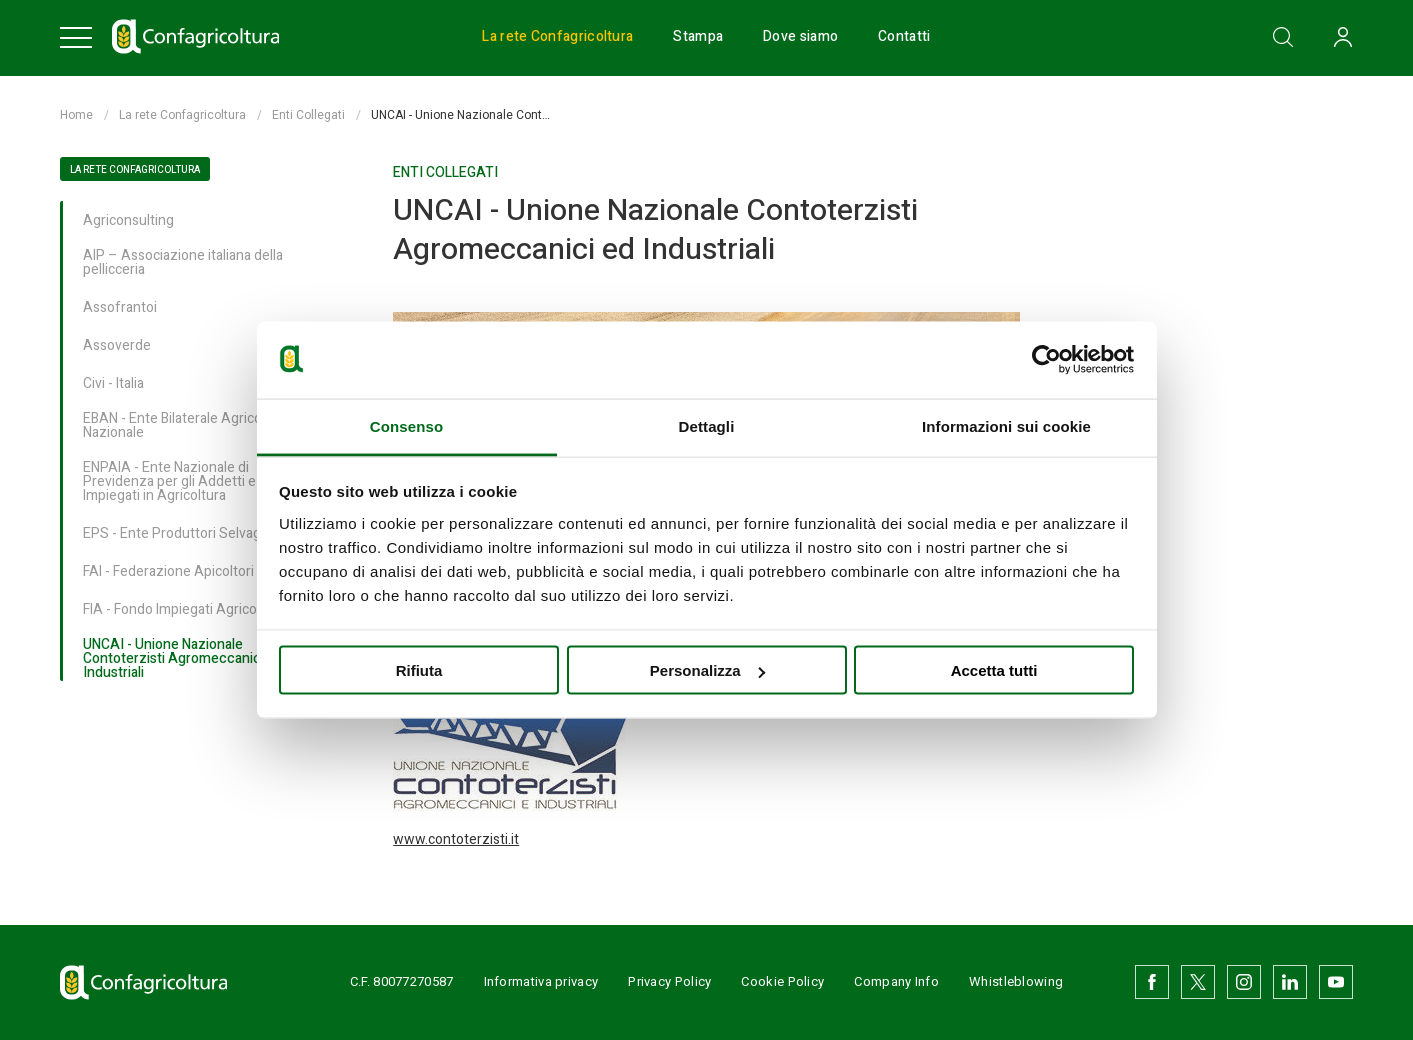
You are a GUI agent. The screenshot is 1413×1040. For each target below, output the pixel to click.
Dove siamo (800, 37)
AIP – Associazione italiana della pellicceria (183, 263)
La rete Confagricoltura (557, 37)
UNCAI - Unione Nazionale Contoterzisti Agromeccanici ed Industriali (183, 659)
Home (76, 115)
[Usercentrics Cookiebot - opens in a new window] (1046, 360)
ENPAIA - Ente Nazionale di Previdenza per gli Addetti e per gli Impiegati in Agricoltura (190, 482)
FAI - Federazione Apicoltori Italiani (189, 572)
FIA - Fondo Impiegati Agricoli (173, 610)
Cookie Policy (782, 981)
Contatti (904, 37)
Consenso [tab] (406, 425)
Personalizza (707, 670)
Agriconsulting (128, 221)
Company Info (896, 981)
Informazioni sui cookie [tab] (1006, 425)
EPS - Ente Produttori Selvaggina (185, 534)
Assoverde (117, 346)
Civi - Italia (113, 384)
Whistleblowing (1016, 981)
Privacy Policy (669, 981)
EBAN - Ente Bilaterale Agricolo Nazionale (178, 426)
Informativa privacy (541, 981)
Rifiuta (419, 670)
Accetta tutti (994, 670)
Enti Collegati (308, 115)
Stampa (698, 37)
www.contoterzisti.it (456, 839)
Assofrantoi (120, 308)
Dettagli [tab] (707, 425)
